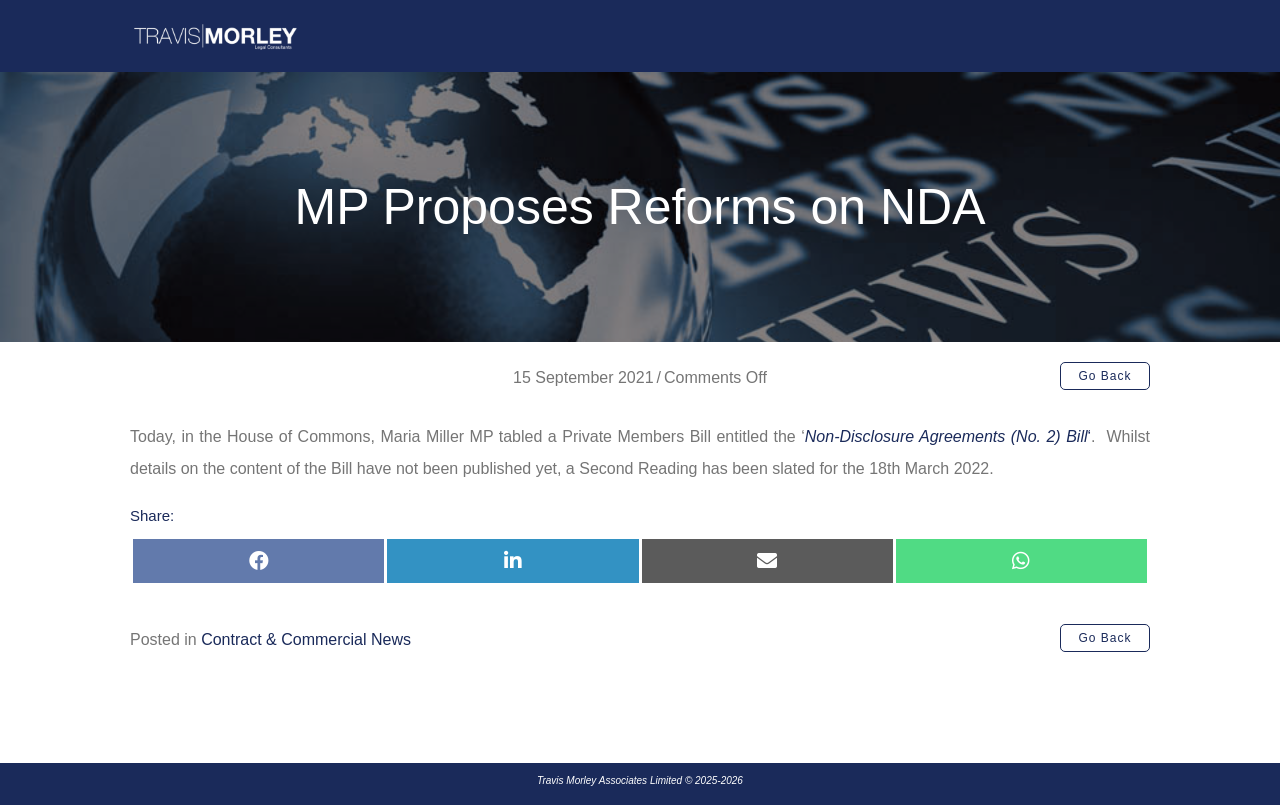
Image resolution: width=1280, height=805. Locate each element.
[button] (1105, 376)
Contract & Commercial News (306, 639)
